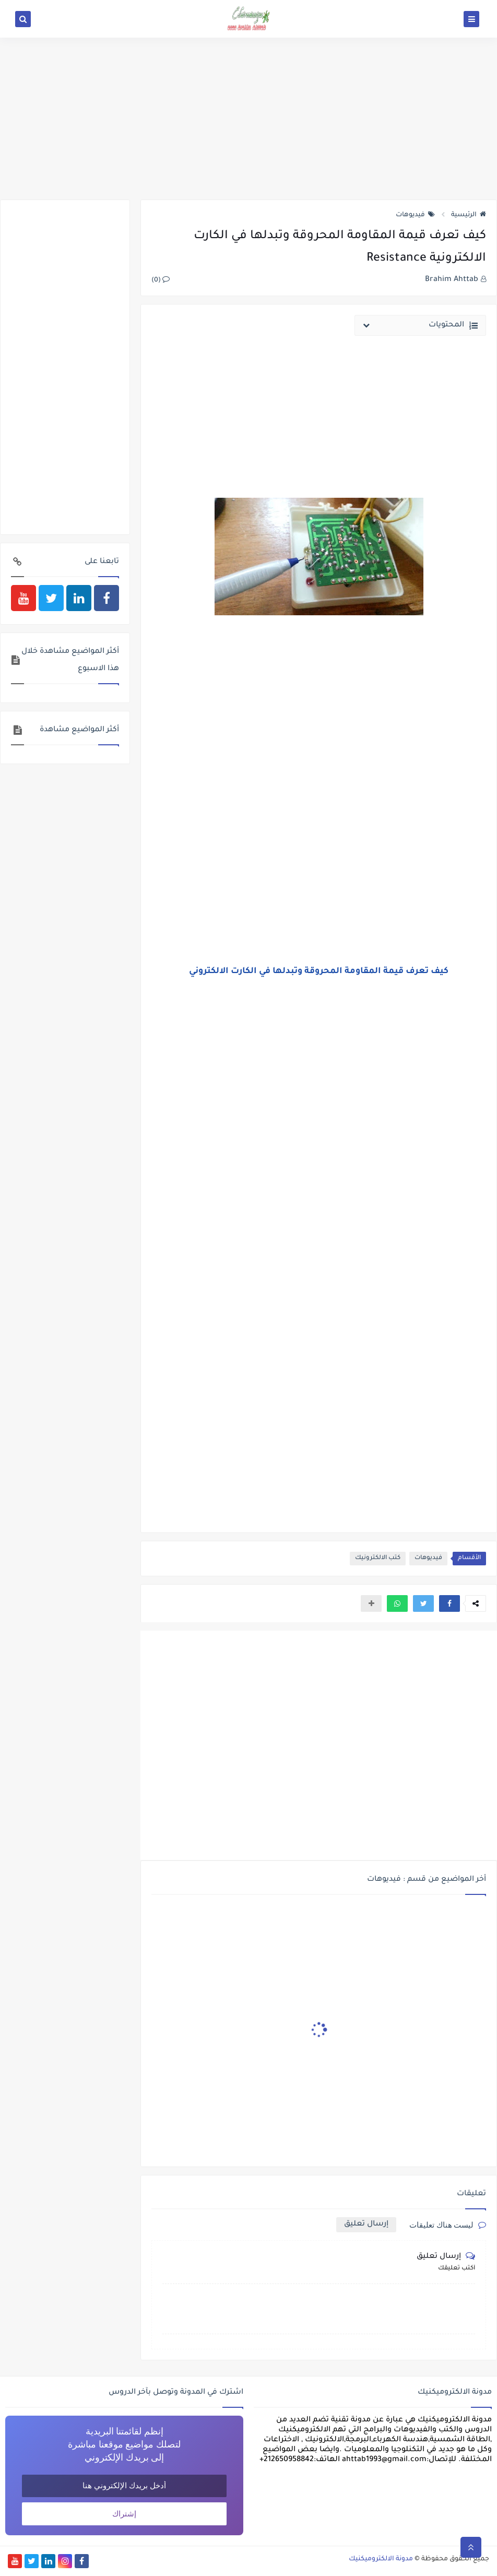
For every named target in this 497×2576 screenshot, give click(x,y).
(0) (160, 280)
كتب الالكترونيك (377, 1558)
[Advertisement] (248, 118)
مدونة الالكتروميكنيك (381, 2559)
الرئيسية (468, 215)
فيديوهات (415, 215)
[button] (449, 1603)
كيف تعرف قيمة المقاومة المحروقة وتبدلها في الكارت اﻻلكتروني (318, 971)
